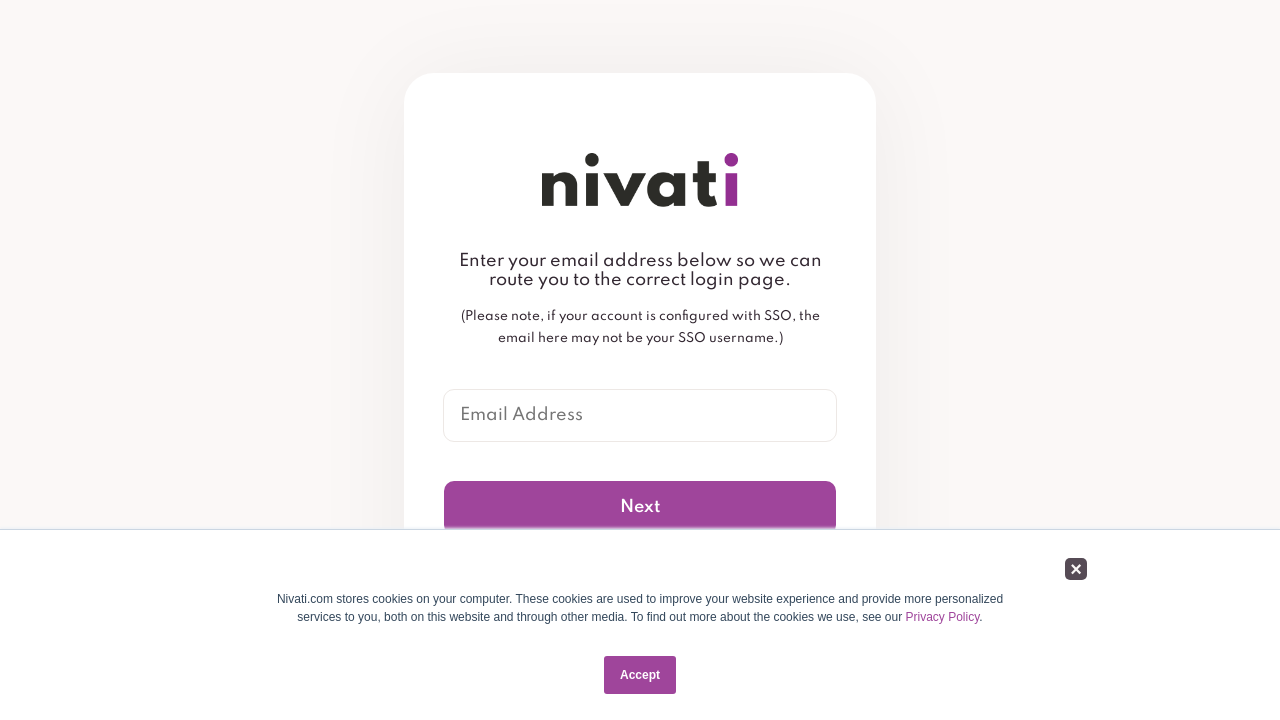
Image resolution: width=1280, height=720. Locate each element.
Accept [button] (640, 675)
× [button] (1076, 569)
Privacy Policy (943, 617)
